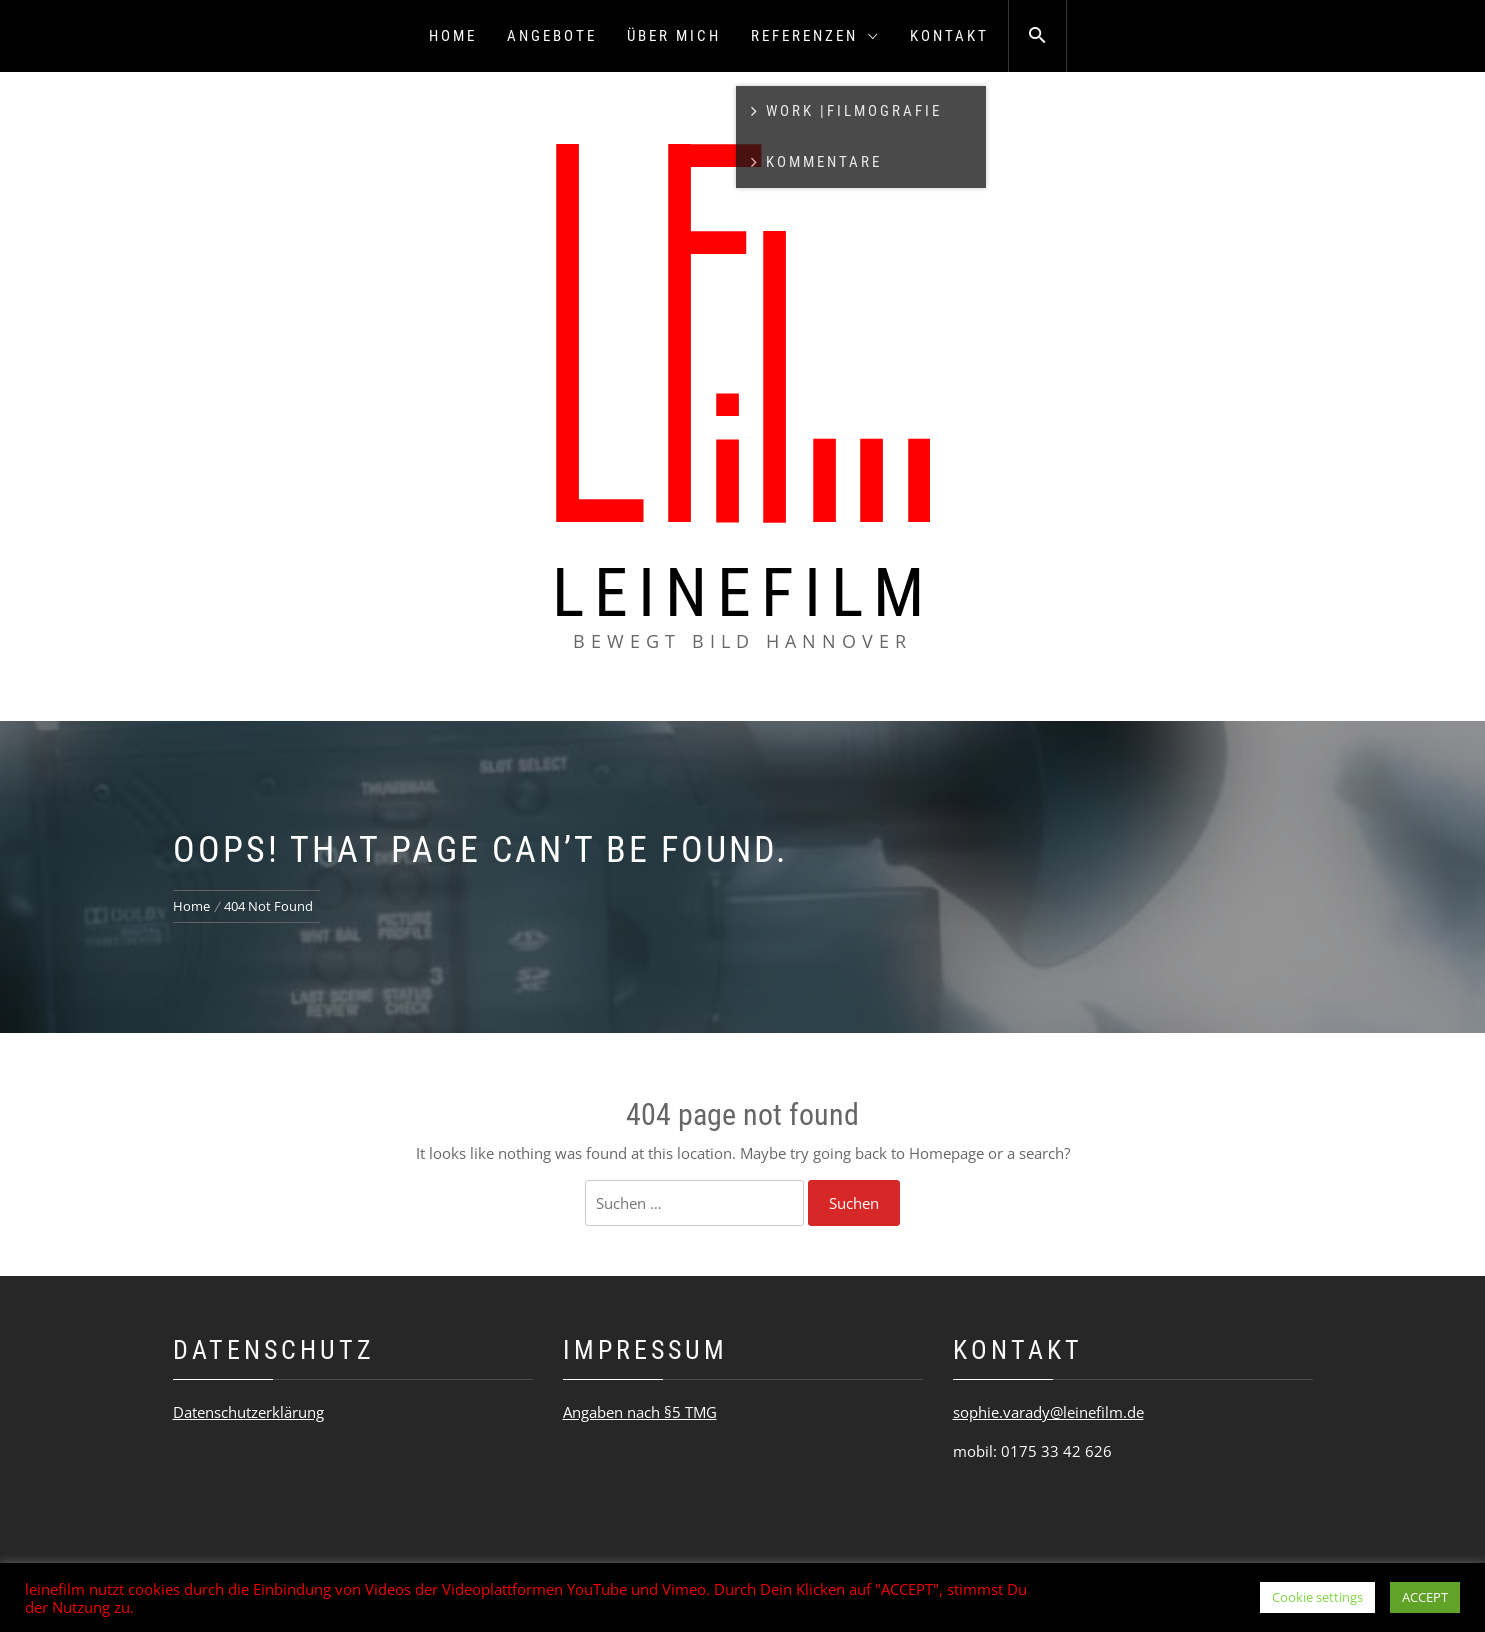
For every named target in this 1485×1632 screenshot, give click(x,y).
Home (453, 36)
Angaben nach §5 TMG (640, 1412)
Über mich (674, 36)
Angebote (552, 36)
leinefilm (743, 593)
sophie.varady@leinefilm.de (1048, 1412)
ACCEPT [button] (1425, 1597)
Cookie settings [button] (1317, 1597)
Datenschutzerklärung (248, 1412)
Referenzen (815, 36)
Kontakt (949, 36)
